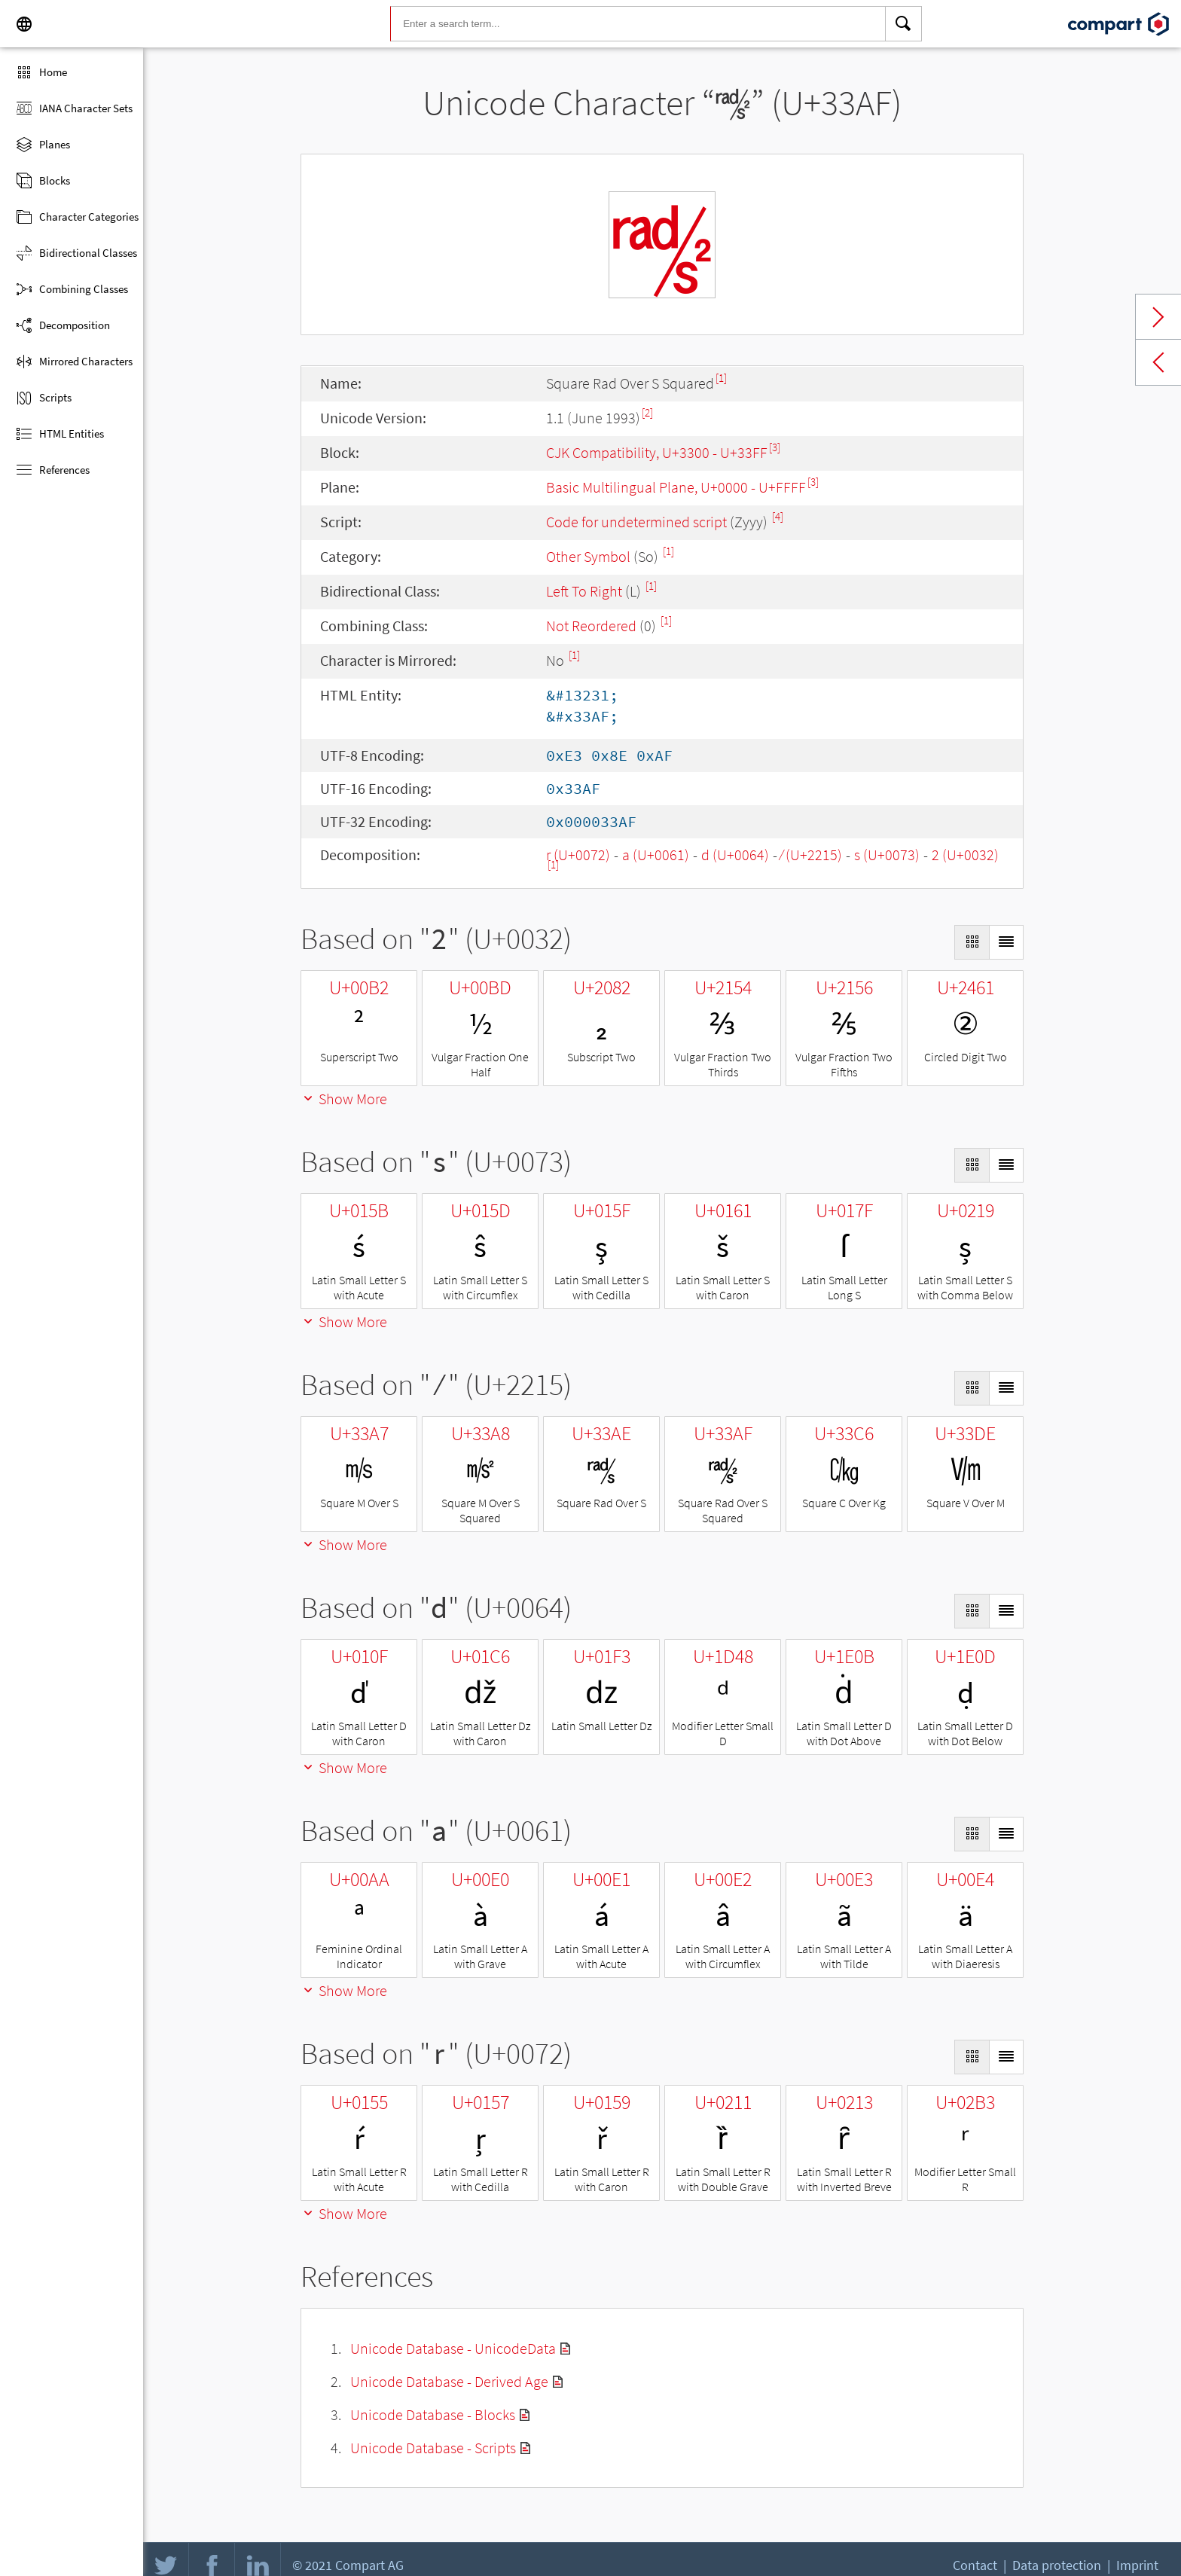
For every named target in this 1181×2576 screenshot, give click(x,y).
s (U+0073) (887, 854)
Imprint (1137, 2565)
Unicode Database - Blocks (432, 2414)
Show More (344, 1098)
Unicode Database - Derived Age (449, 2381)
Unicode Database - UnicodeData (453, 2348)
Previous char (1158, 362)
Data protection (1056, 2565)
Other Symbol (588, 556)
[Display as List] (1006, 942)
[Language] (24, 24)
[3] (774, 447)
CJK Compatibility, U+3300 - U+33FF (656, 452)
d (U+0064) (735, 854)
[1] (721, 378)
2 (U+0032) (965, 854)
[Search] (904, 24)
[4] (777, 516)
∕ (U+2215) (811, 854)
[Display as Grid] (971, 942)
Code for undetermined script (636, 521)
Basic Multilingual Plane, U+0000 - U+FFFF (676, 487)
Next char (1158, 317)
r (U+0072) (578, 854)
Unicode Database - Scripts (433, 2447)
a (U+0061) (655, 854)
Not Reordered (591, 625)
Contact (975, 2565)
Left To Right (584, 590)
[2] (647, 412)
